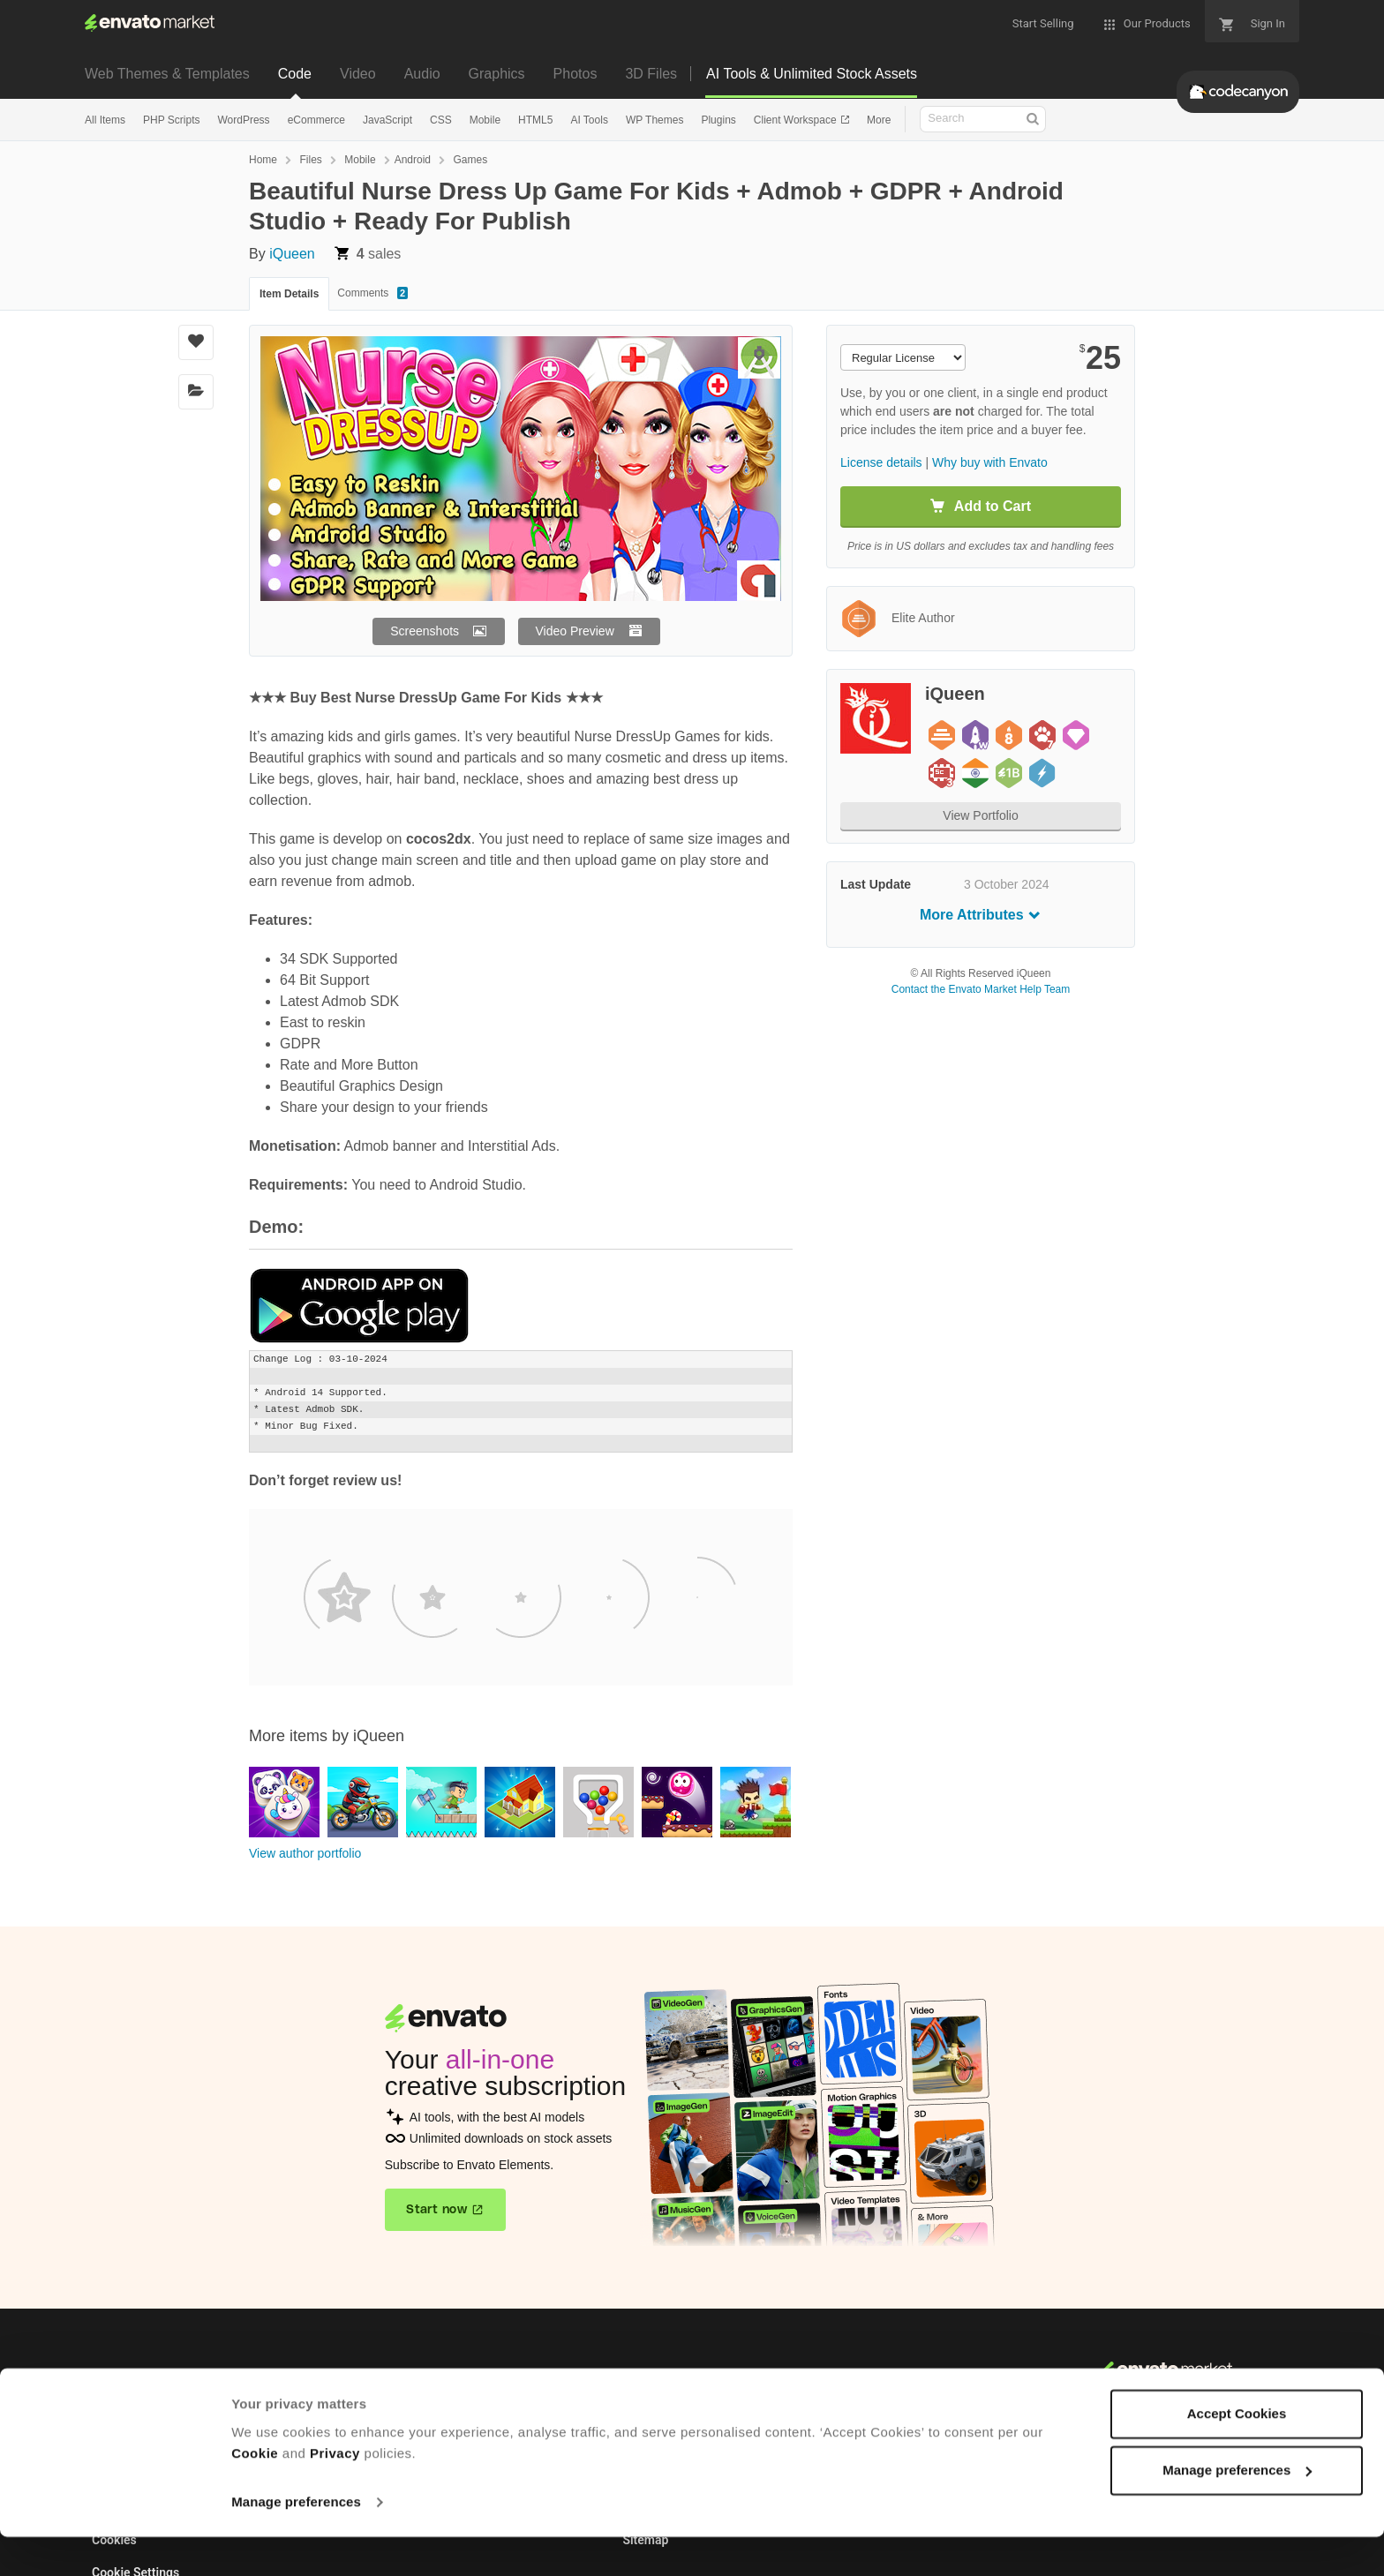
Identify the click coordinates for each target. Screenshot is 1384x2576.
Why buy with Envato (990, 462)
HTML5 (535, 120)
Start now (436, 2210)
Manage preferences (296, 2541)
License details (881, 462)
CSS (441, 120)
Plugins (718, 120)
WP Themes (655, 120)
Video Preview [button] (575, 631)
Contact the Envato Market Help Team (981, 989)
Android (413, 160)
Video (358, 73)
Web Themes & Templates (167, 73)
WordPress (243, 120)
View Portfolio (980, 815)
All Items (105, 120)
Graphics (497, 73)
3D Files (651, 73)
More (879, 120)
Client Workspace (796, 120)
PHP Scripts (171, 120)
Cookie (254, 2492)
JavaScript (387, 120)
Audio (422, 73)
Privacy (335, 2492)
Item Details (289, 294)
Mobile (485, 120)
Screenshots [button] (424, 631)
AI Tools (588, 120)
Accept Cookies (1237, 2452)
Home (263, 160)
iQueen (292, 253)
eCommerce (316, 120)
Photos (575, 73)
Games (470, 160)
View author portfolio (305, 1853)
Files (310, 160)
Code (295, 73)
